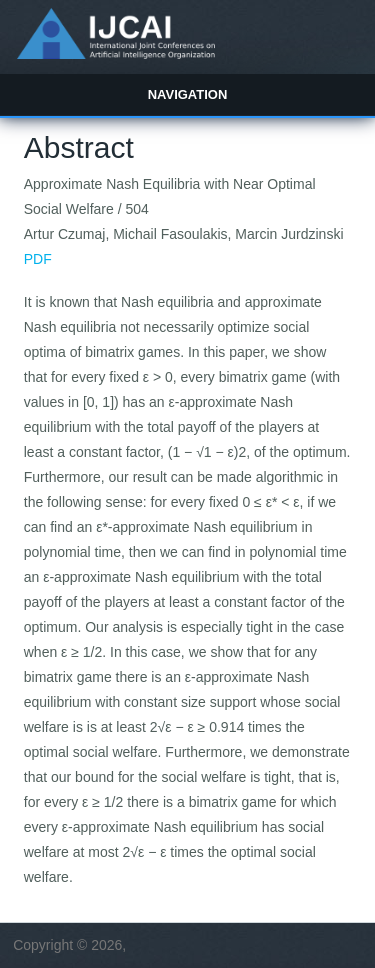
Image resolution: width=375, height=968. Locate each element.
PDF (38, 259)
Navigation (188, 94)
